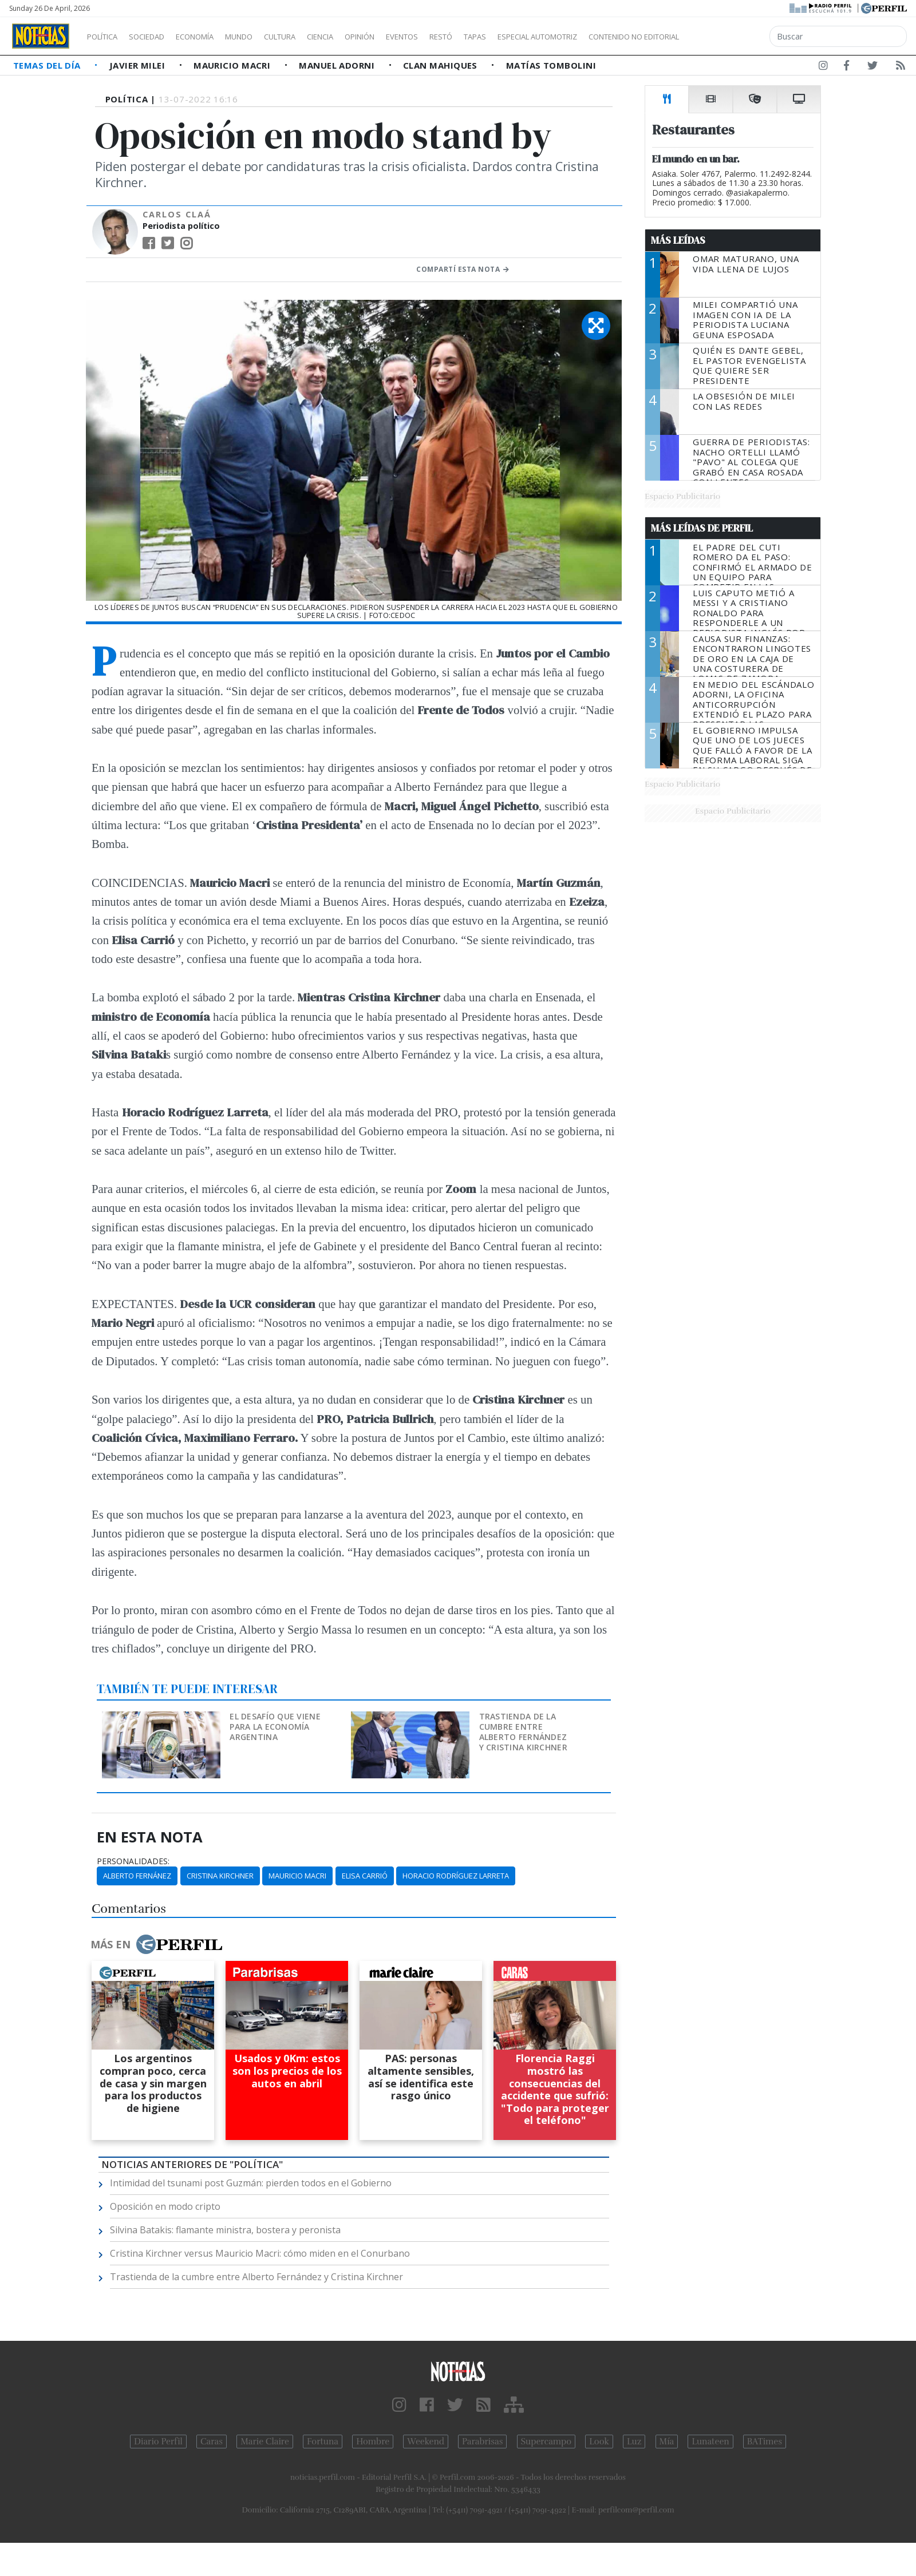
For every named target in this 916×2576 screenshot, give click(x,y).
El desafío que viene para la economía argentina (275, 1726)
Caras (211, 2441)
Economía (214, 36)
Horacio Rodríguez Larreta (455, 1875)
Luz (634, 2441)
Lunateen (710, 2441)
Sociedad (158, 36)
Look (599, 2441)
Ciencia (360, 36)
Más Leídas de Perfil (702, 528)
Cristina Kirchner (220, 1875)
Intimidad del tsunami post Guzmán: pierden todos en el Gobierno (251, 2183)
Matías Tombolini (551, 65)
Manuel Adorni (338, 65)
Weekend (425, 2441)
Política (106, 36)
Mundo (265, 36)
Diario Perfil (158, 2441)
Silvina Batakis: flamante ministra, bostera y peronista (225, 2230)
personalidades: (133, 1861)
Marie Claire (264, 2441)
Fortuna (322, 2441)
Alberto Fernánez (137, 1875)
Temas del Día (48, 65)
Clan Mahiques (441, 65)
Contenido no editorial (731, 36)
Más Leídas (678, 240)
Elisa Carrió (365, 1875)
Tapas (540, 36)
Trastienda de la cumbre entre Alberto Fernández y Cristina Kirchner (523, 1732)
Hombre (372, 2441)
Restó (501, 36)
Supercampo (546, 2441)
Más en (156, 1944)
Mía (667, 2441)
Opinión (406, 36)
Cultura (312, 36)
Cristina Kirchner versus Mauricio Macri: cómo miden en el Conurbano (260, 2253)
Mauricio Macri (233, 65)
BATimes (764, 2441)
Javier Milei (138, 65)
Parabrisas (482, 2441)
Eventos (456, 36)
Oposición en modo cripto (165, 2206)
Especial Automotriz (613, 36)
